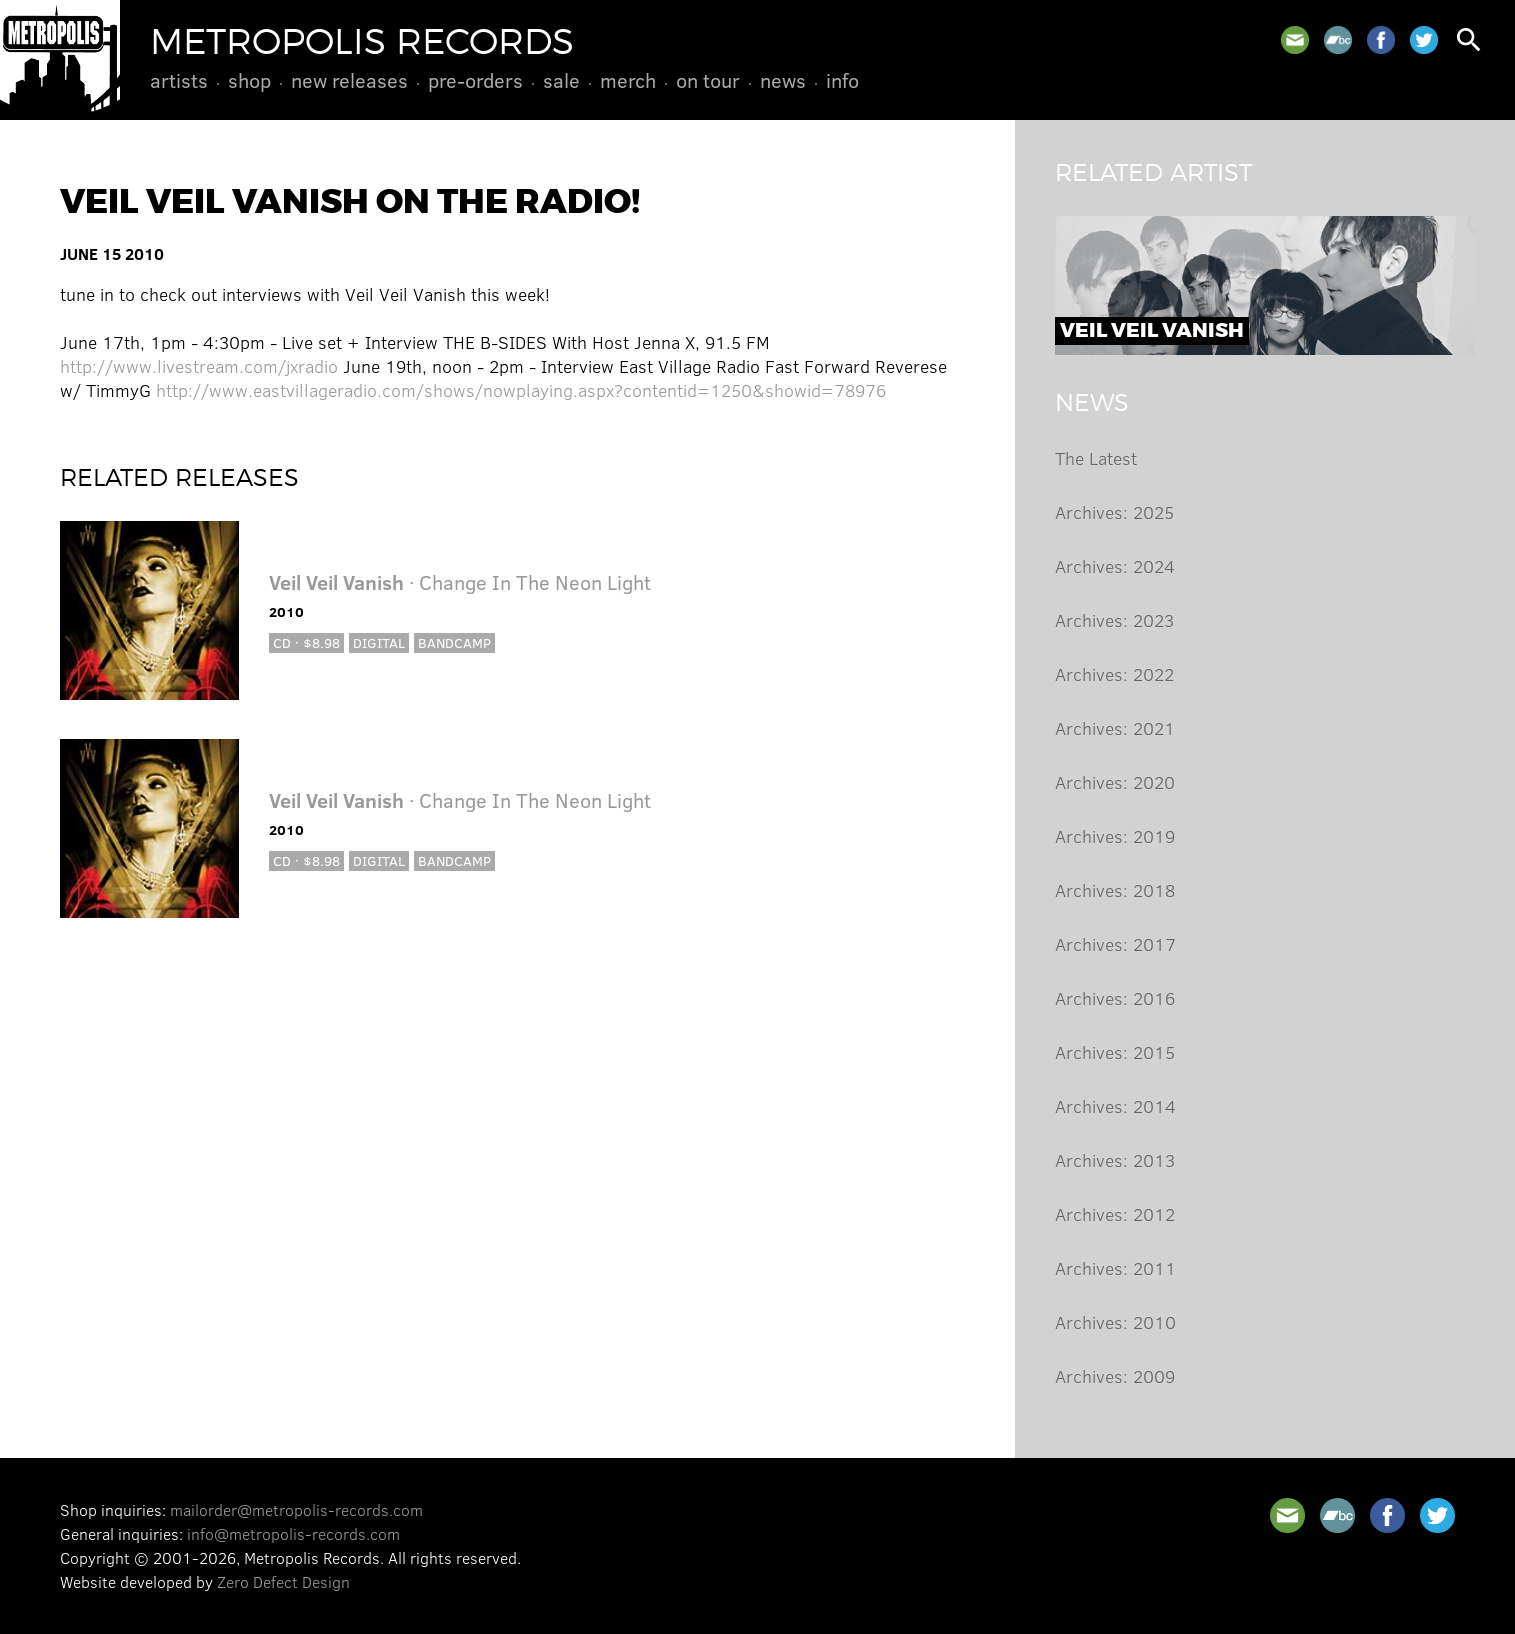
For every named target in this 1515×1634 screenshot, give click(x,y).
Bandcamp (454, 642)
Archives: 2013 (1115, 1160)
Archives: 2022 (1114, 674)
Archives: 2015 (1115, 1052)
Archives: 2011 (1115, 1268)
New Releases (349, 80)
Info (842, 80)
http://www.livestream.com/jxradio (199, 366)
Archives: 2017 (1115, 944)
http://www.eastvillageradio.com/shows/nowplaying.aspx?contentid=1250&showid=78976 (521, 390)
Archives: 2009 (1115, 1376)
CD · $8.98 (306, 642)
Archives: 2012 (1115, 1214)
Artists (179, 80)
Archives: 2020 (1115, 782)
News (783, 80)
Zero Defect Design (283, 1581)
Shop (249, 80)
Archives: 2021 (1115, 728)
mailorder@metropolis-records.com (296, 1509)
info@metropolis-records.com (293, 1533)
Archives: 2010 (1115, 1322)
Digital (379, 642)
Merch (628, 80)
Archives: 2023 (1114, 620)
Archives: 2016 (1115, 998)
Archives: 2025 (1114, 512)
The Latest (1096, 458)
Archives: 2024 (1115, 566)
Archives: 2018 (1115, 890)
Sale (561, 80)
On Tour (708, 80)
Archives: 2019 (1115, 836)
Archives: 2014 (1115, 1106)
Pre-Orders (475, 80)
